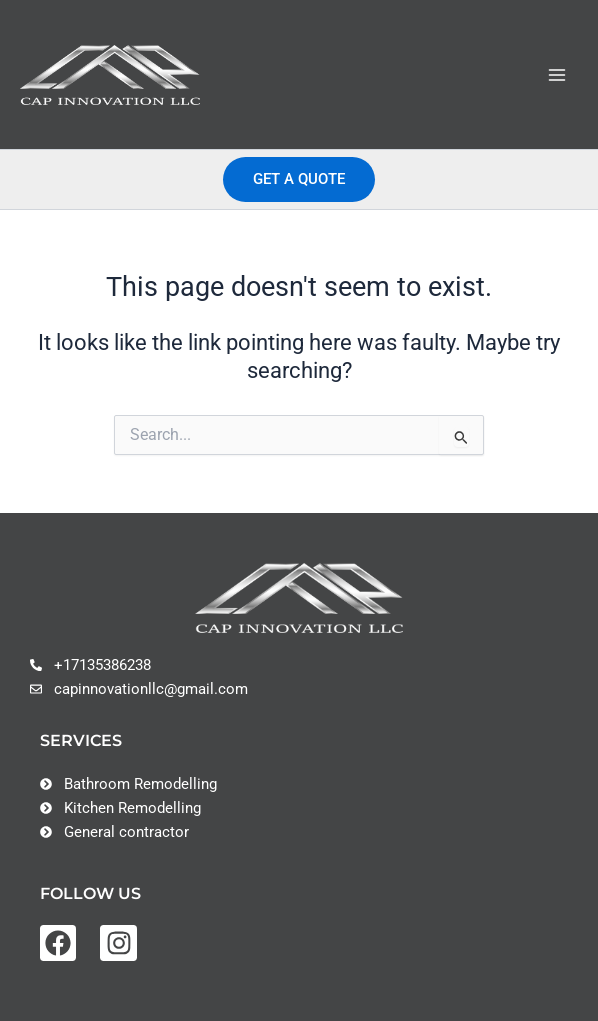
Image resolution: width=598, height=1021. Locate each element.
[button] (299, 179)
